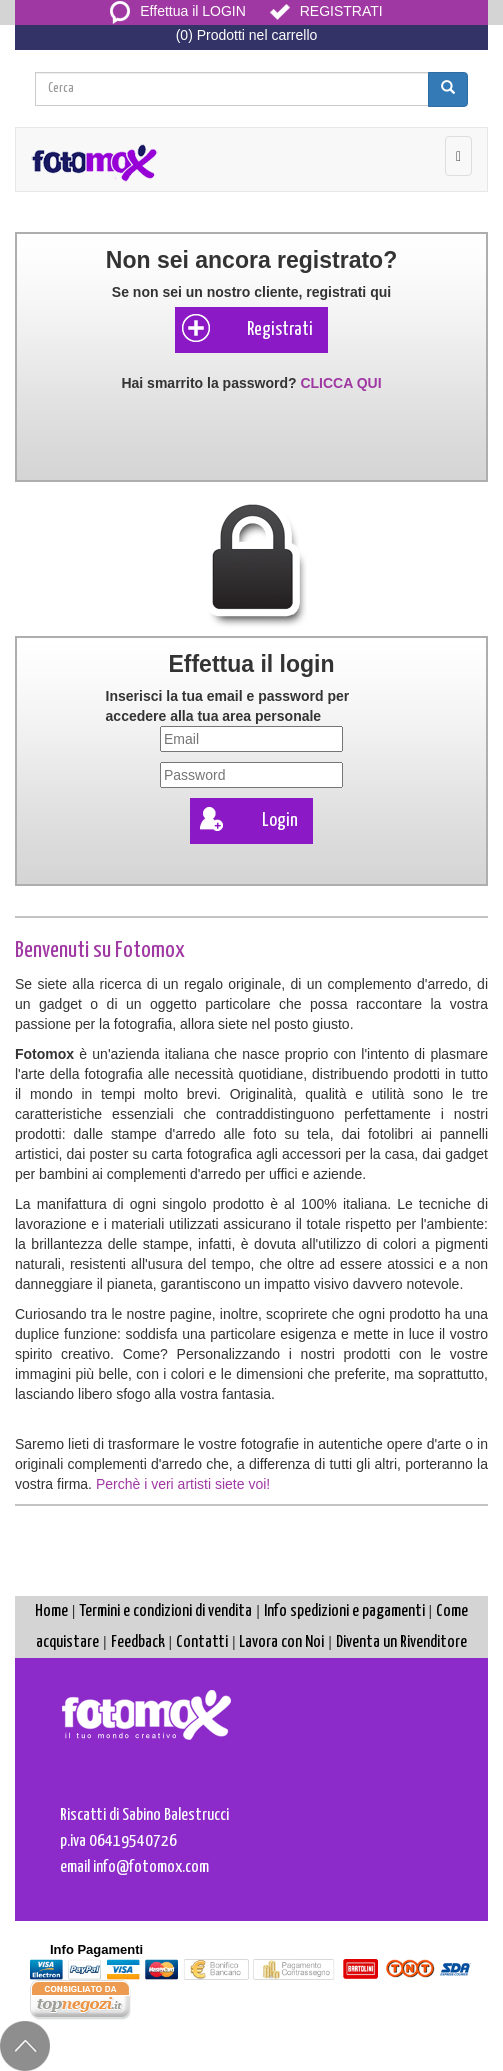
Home (51, 1611)
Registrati (246, 328)
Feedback (138, 1642)
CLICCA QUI (340, 383)
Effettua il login (251, 664)
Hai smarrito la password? (251, 383)
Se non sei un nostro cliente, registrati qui (251, 292)
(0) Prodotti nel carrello (247, 35)
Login (246, 819)
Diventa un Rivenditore (401, 1642)
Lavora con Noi (281, 1642)
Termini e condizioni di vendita (165, 1611)
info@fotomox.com (151, 1867)
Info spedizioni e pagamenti (344, 1611)
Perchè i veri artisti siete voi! (183, 1484)
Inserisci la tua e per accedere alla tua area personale (228, 706)
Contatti (202, 1642)
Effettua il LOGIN (178, 11)
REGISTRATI (326, 11)
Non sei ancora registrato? (251, 260)
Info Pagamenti (96, 1949)
